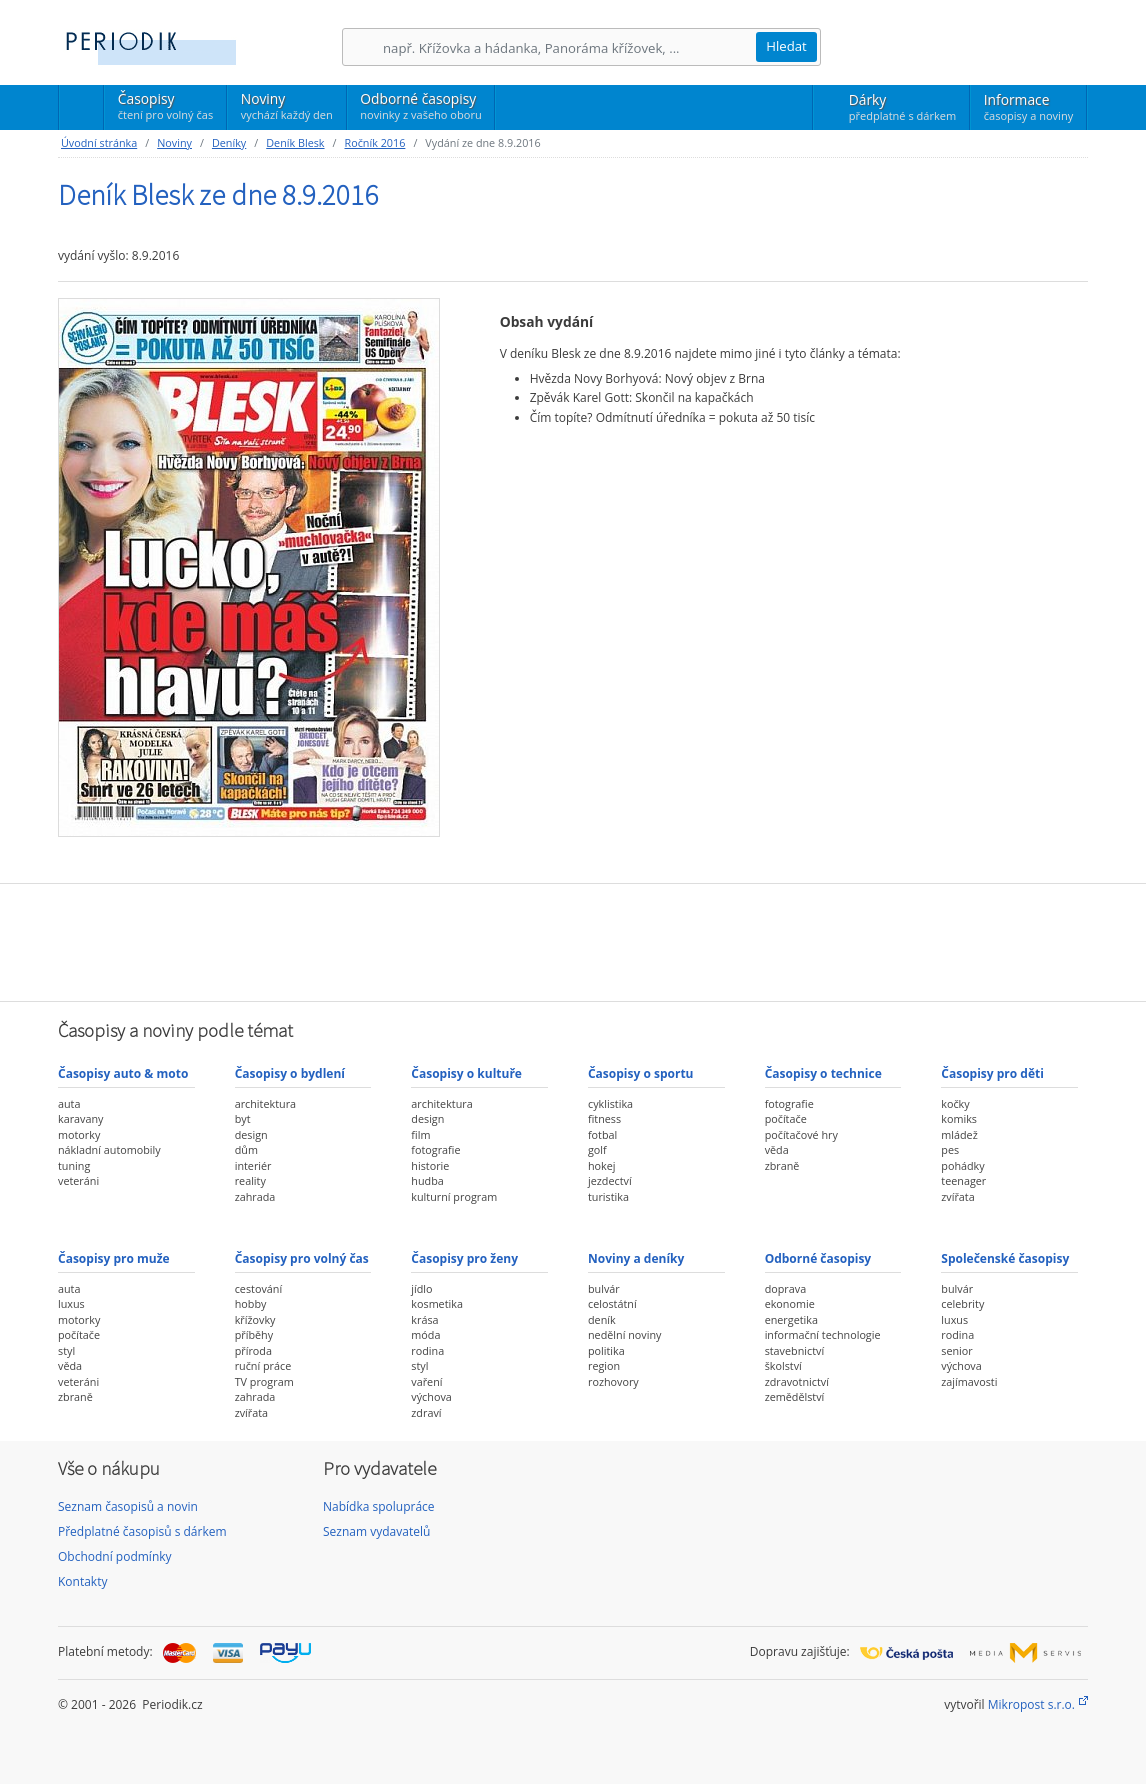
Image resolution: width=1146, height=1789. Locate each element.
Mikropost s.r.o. (1031, 1704)
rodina (427, 1350)
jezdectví (610, 1180)
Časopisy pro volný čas (302, 1258)
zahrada (255, 1196)
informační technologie (823, 1334)
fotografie (435, 1149)
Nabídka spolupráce (379, 1506)
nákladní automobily (109, 1149)
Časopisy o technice (823, 1073)
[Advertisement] (573, 940)
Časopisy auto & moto (123, 1073)
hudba (427, 1180)
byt (243, 1118)
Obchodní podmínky (115, 1556)
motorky (79, 1134)
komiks (959, 1118)
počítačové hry (801, 1134)
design (251, 1134)
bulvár (604, 1288)
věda (777, 1149)
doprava (786, 1288)
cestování (258, 1288)
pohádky (962, 1165)
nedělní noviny (625, 1334)
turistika (608, 1196)
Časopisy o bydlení (290, 1073)
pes (950, 1149)
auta (69, 1103)
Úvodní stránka (99, 142)
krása (424, 1319)
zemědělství (795, 1396)
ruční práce (263, 1365)
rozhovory (613, 1381)
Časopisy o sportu (641, 1073)
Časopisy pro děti (992, 1073)
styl (66, 1350)
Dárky (902, 107)
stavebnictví (795, 1350)
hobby (251, 1303)
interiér (253, 1165)
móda (425, 1334)
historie (430, 1165)
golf (597, 1149)
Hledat (786, 46)
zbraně (782, 1165)
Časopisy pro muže (114, 1258)
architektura (265, 1103)
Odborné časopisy (420, 106)
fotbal (602, 1134)
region (604, 1365)
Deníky (229, 142)
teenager (963, 1180)
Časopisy (165, 109)
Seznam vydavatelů (376, 1531)
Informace (1028, 107)
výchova (431, 1396)
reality (250, 1180)
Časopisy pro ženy (464, 1258)
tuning (74, 1165)
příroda (253, 1350)
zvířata (957, 1196)
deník (602, 1319)
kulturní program (454, 1196)
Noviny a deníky (636, 1258)
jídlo (421, 1288)
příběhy (254, 1334)
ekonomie (790, 1303)
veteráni (78, 1180)
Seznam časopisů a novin (128, 1506)
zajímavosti (969, 1381)
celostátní (612, 1303)
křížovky (255, 1319)
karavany (81, 1118)
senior (956, 1350)
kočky (955, 1103)
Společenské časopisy (1005, 1258)
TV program (264, 1381)
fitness (604, 1118)
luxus (71, 1303)
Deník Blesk (295, 142)
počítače (786, 1118)
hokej (602, 1165)
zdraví (426, 1412)
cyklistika (610, 1103)
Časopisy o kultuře (466, 1073)
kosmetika (437, 1303)
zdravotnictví (797, 1381)
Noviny (287, 106)
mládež (959, 1134)
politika (606, 1350)
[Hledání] (569, 47)
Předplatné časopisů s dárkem (142, 1531)
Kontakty (82, 1581)
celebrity (962, 1303)
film (420, 1134)
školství (783, 1365)
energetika (791, 1319)
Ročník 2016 (375, 142)
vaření (426, 1381)
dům (246, 1149)
